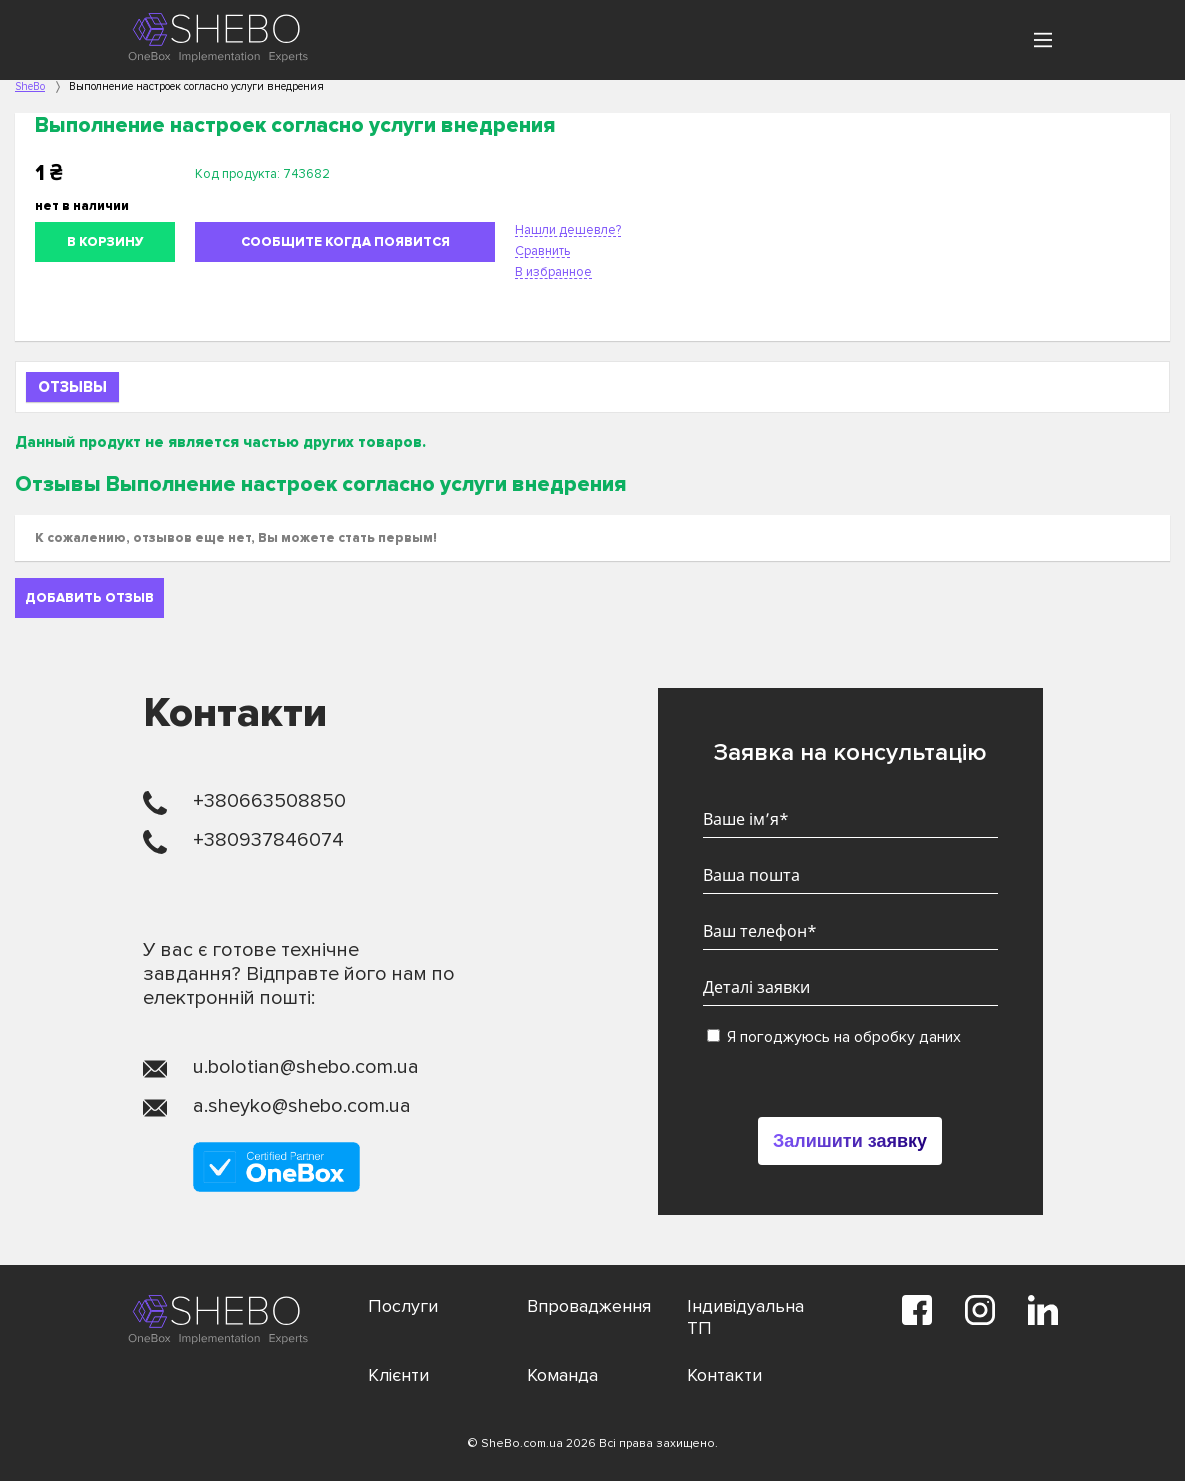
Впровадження (589, 1306)
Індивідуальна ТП (745, 1317)
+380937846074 (268, 840)
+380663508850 (269, 801)
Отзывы (72, 387)
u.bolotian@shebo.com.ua (306, 1067)
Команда (562, 1375)
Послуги (403, 1306)
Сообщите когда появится (345, 242)
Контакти (724, 1375)
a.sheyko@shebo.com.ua (302, 1106)
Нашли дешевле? (568, 230)
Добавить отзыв (89, 598)
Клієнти (398, 1375)
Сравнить (542, 251)
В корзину (105, 242)
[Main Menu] (1043, 40)
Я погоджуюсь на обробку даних (834, 1037)
